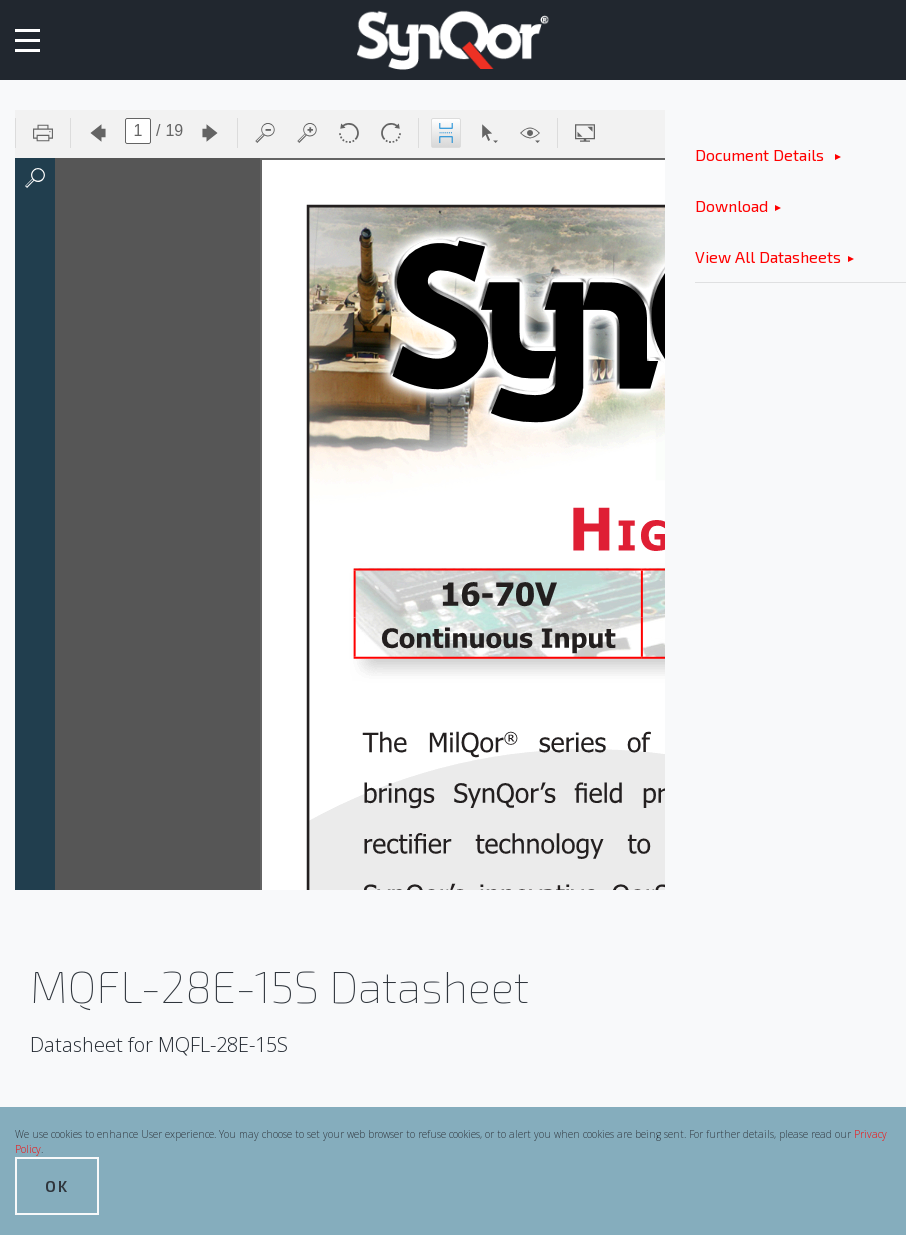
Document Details (761, 154)
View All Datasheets (768, 256)
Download (731, 205)
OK (57, 1185)
